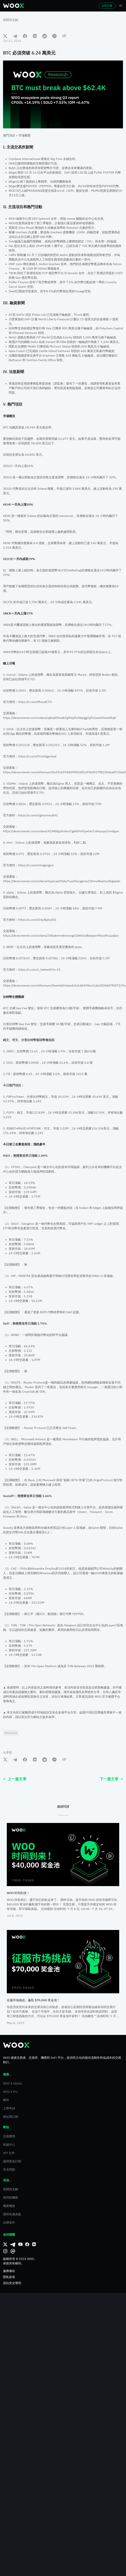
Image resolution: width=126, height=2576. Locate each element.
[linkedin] (34, 35)
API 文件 (9, 2153)
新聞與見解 (10, 20)
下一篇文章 (111, 1778)
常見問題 (9, 2169)
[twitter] (5, 35)
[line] (54, 35)
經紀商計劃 (10, 2116)
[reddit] (44, 35)
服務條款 (9, 2271)
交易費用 (9, 2136)
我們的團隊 (10, 2197)
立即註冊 (107, 5)
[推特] (5, 2244)
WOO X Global (12, 2083)
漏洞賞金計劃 (12, 2161)
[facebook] (25, 35)
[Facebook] (27, 2244)
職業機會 (9, 2206)
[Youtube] (20, 2244)
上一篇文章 (14, 1778)
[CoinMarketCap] (13, 2251)
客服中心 (9, 2144)
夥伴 (6, 2100)
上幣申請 (9, 2108)
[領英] (34, 2244)
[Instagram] (5, 2251)
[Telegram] (13, 2244)
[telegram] (15, 35)
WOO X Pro (10, 2092)
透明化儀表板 (12, 2214)
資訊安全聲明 (12, 2283)
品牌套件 (9, 2222)
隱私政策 (9, 2277)
